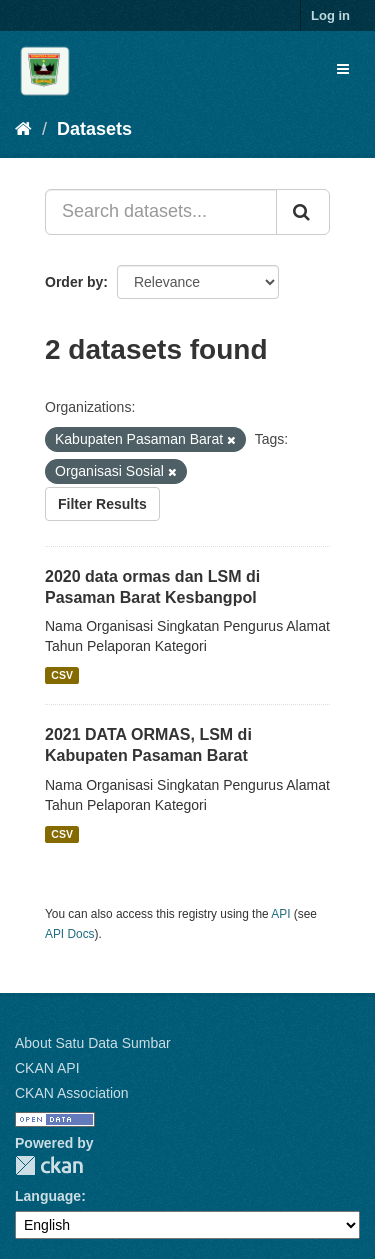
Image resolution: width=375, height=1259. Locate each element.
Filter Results (102, 504)
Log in (330, 15)
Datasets (94, 129)
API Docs (70, 934)
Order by (74, 282)
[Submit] (303, 212)
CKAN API (47, 1068)
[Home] (23, 129)
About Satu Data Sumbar (93, 1043)
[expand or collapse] (343, 69)
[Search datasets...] (161, 212)
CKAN (49, 1165)
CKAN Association (72, 1093)
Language (48, 1196)
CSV (62, 675)
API (280, 914)
